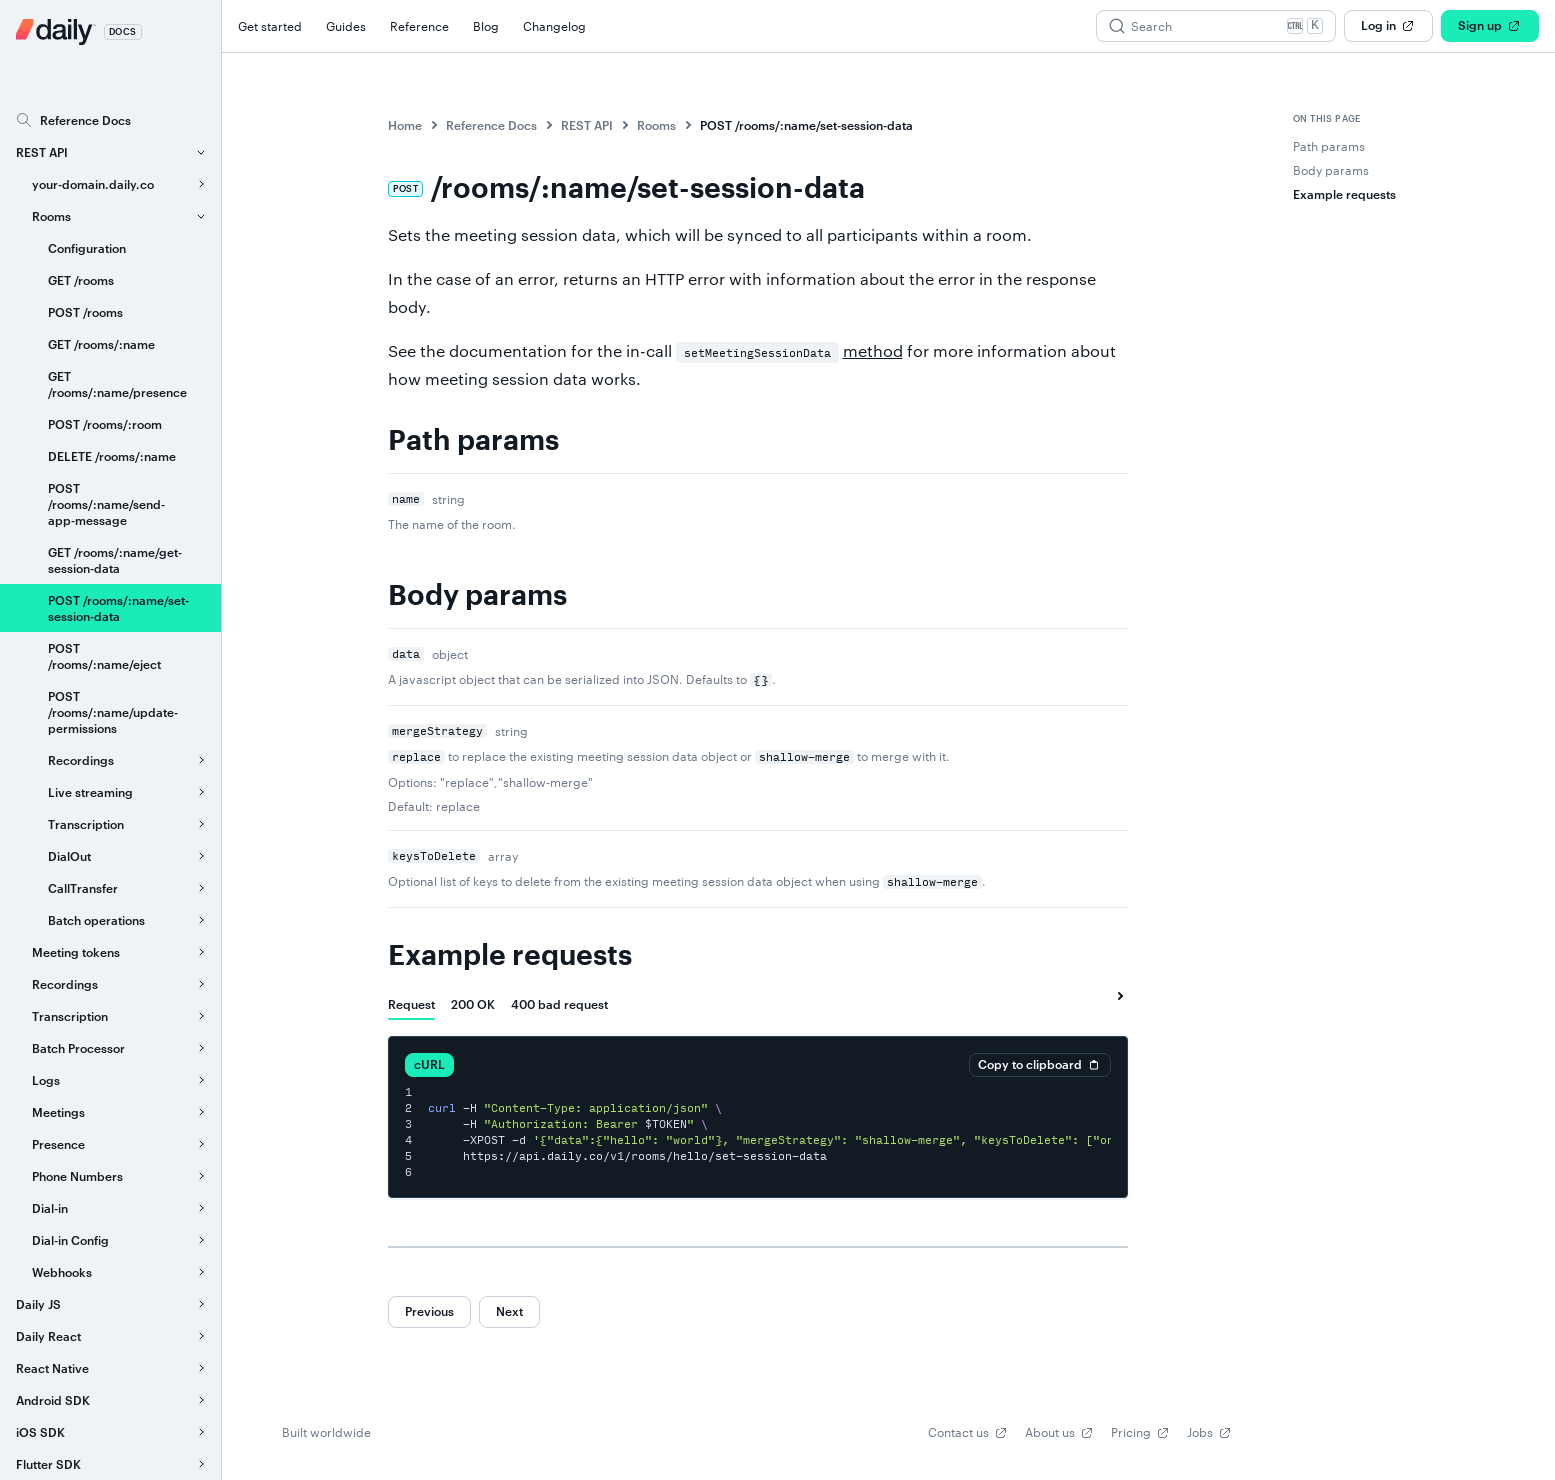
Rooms (656, 125)
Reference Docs (491, 125)
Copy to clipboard (1040, 1065)
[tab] (411, 1004)
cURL (429, 1064)
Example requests (510, 956)
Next (509, 1311)
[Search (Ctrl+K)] (1216, 26)
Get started (270, 26)
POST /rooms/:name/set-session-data (806, 125)
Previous (429, 1311)
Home (405, 125)
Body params (477, 596)
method (873, 350)
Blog (486, 26)
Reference (419, 26)
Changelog (554, 26)
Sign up (1490, 26)
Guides (346, 26)
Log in (1388, 26)
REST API (587, 125)
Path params (473, 441)
